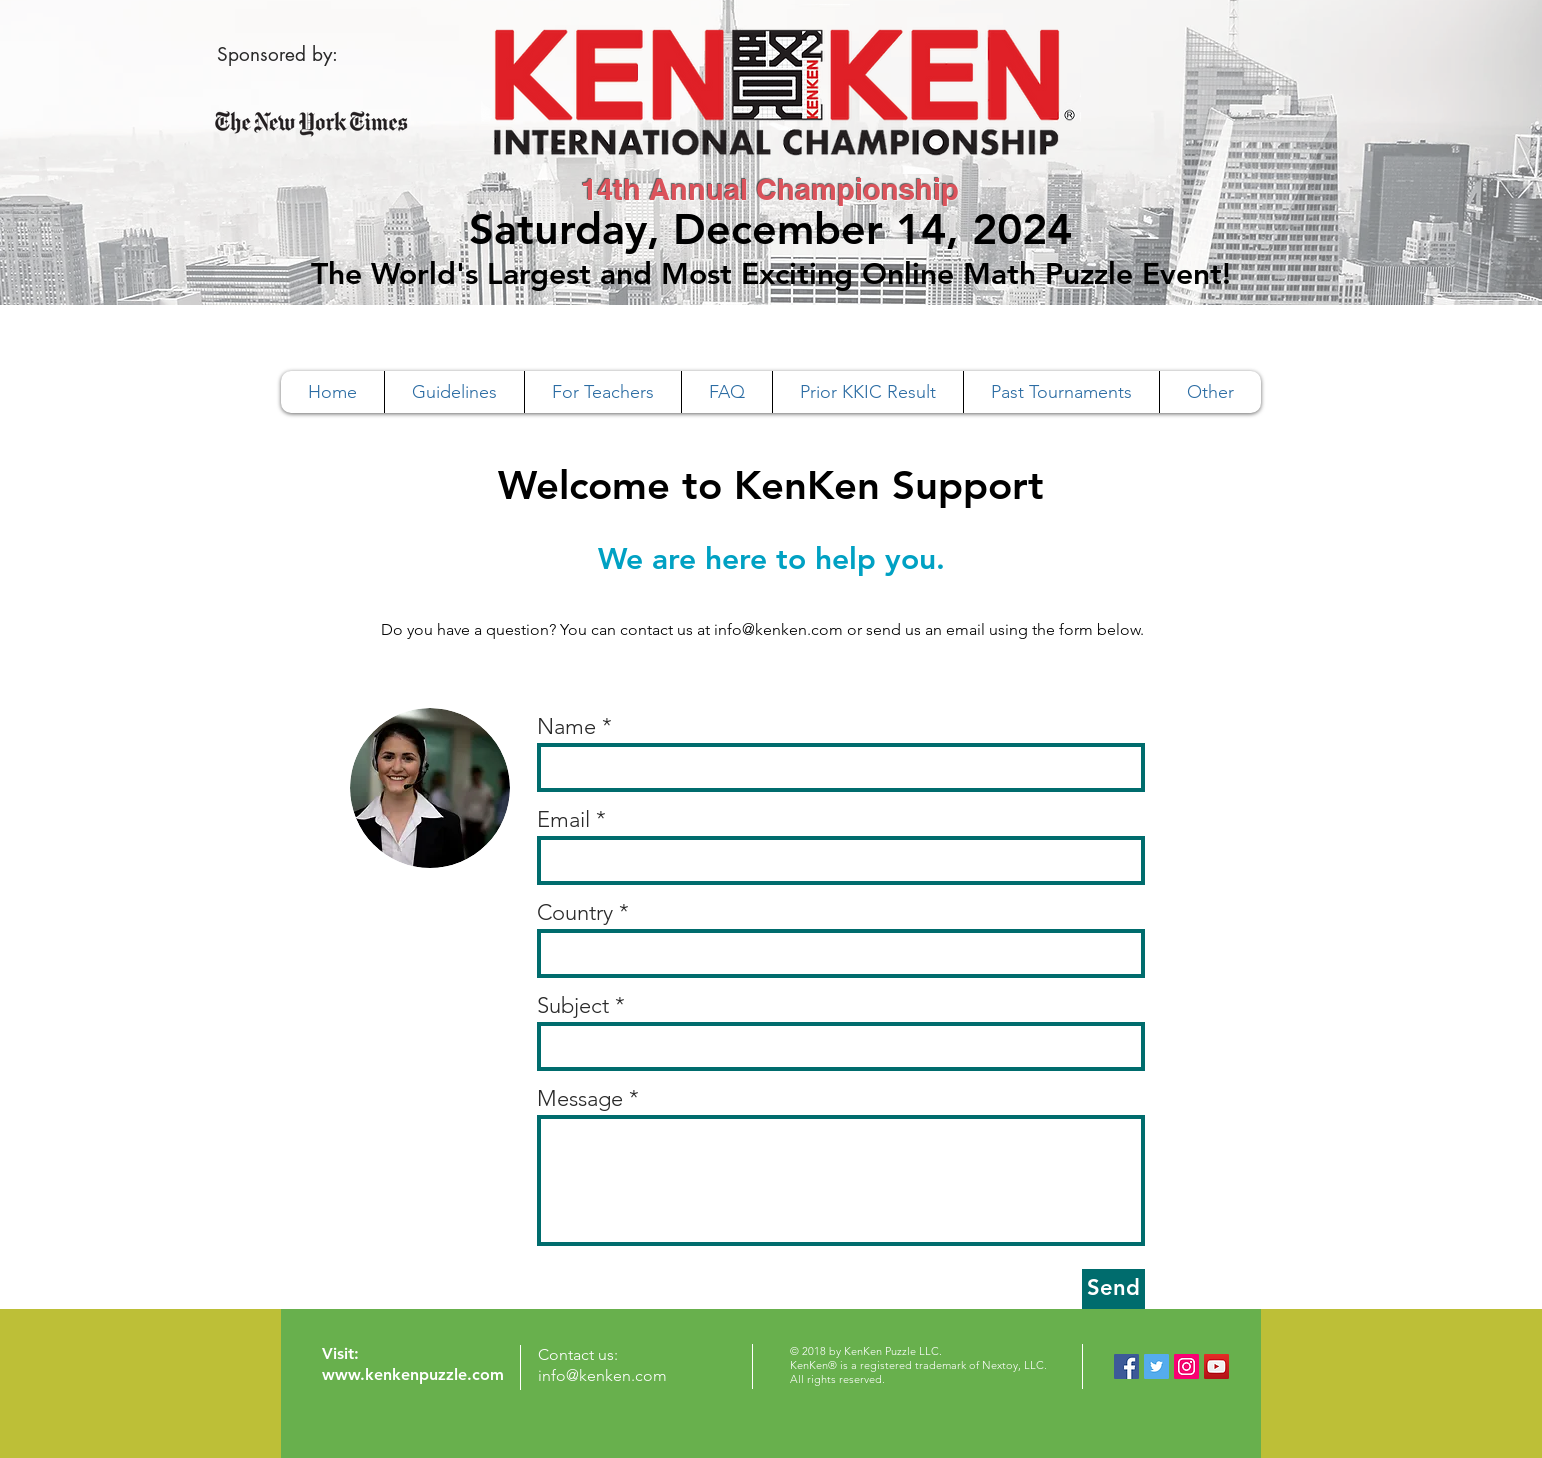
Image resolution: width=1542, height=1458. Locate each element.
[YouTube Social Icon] (1216, 1366)
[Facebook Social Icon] (1126, 1366)
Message (580, 1099)
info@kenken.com (778, 629)
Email (563, 820)
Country (575, 913)
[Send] (1113, 1289)
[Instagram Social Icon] (1186, 1366)
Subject (573, 1006)
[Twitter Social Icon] (1156, 1366)
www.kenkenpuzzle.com (413, 1374)
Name (566, 727)
